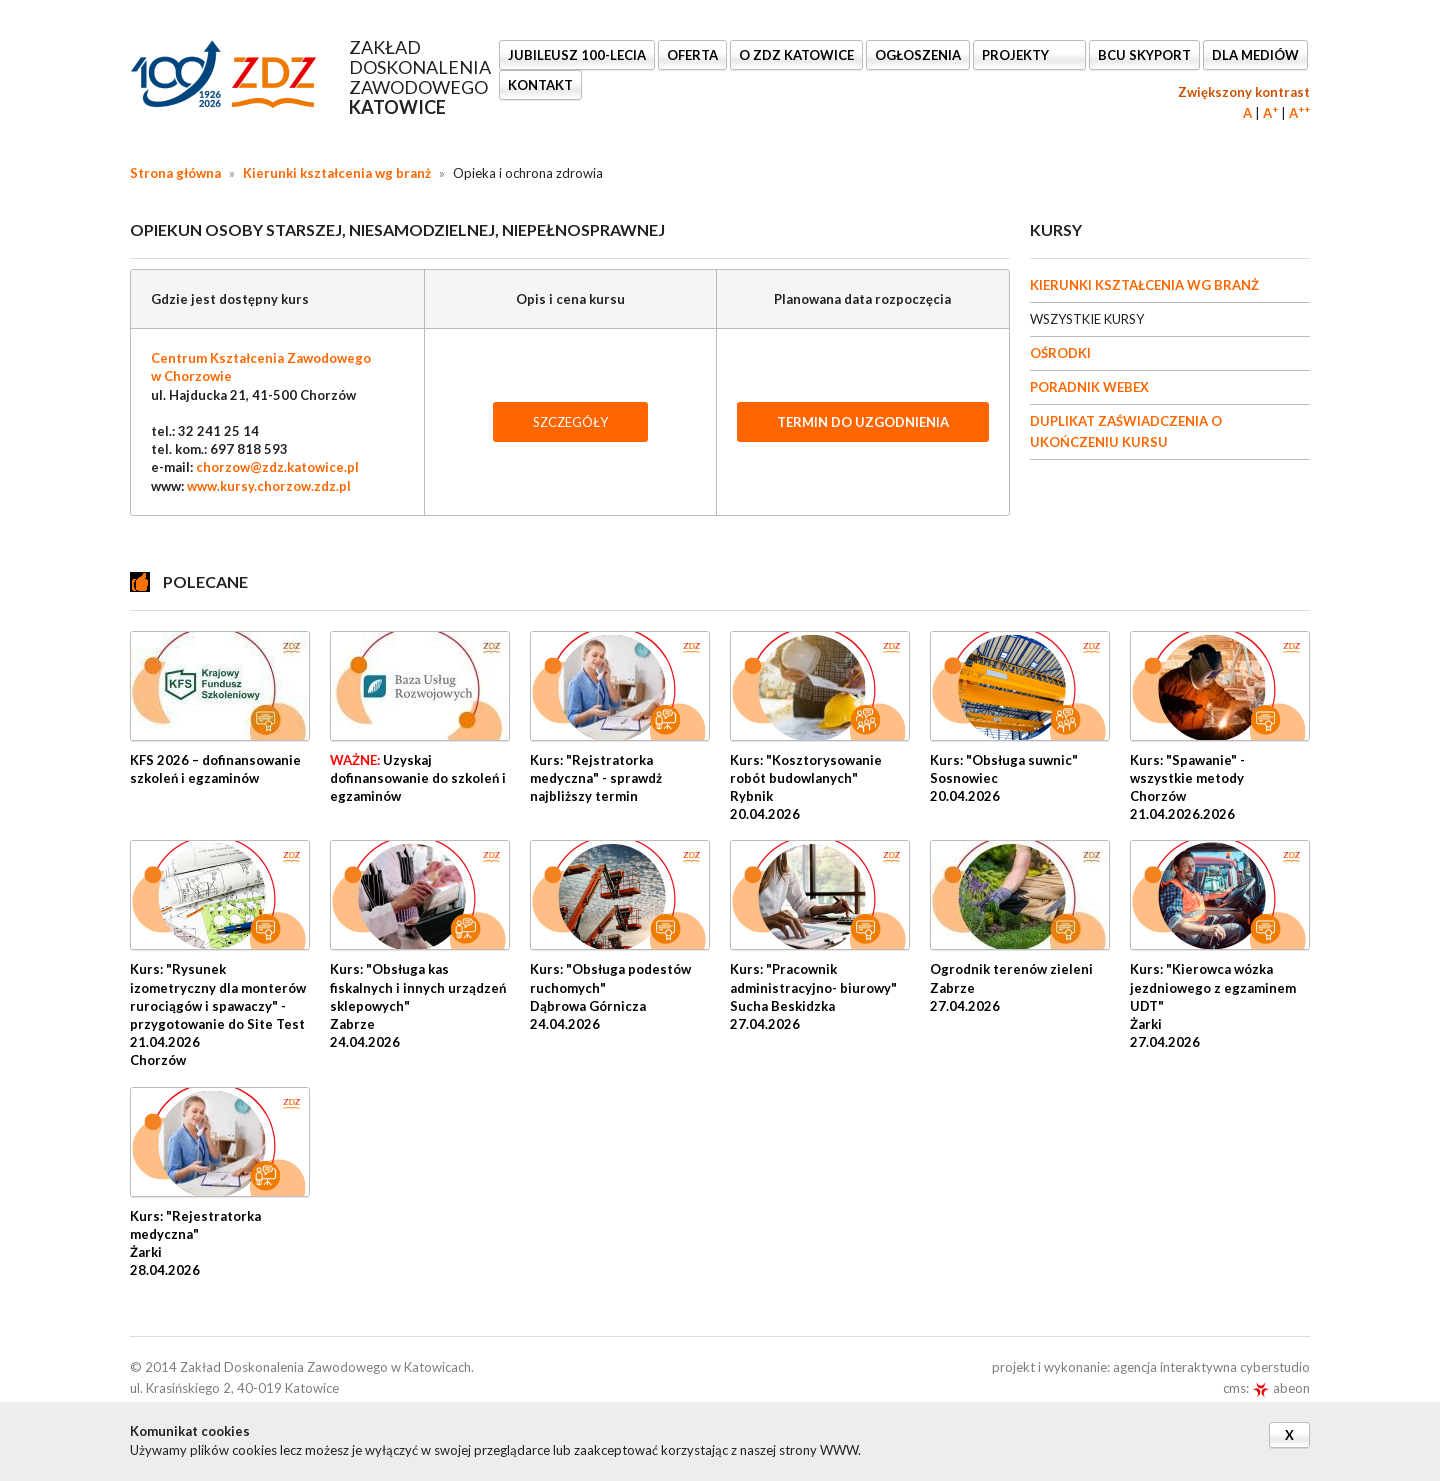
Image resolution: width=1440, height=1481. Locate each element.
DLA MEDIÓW (1255, 55)
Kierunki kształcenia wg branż (337, 173)
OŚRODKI (1060, 353)
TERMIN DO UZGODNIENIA (863, 422)
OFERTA (692, 55)
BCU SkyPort (1144, 55)
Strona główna (175, 173)
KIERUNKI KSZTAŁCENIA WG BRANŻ (1144, 285)
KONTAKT (540, 85)
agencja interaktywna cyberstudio (1211, 1367)
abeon (1281, 1388)
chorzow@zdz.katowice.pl (277, 467)
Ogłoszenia (918, 55)
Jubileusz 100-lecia (577, 55)
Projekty (1017, 55)
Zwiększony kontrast (1244, 92)
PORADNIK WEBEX (1089, 387)
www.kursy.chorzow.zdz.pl (269, 486)
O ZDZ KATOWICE (796, 55)
